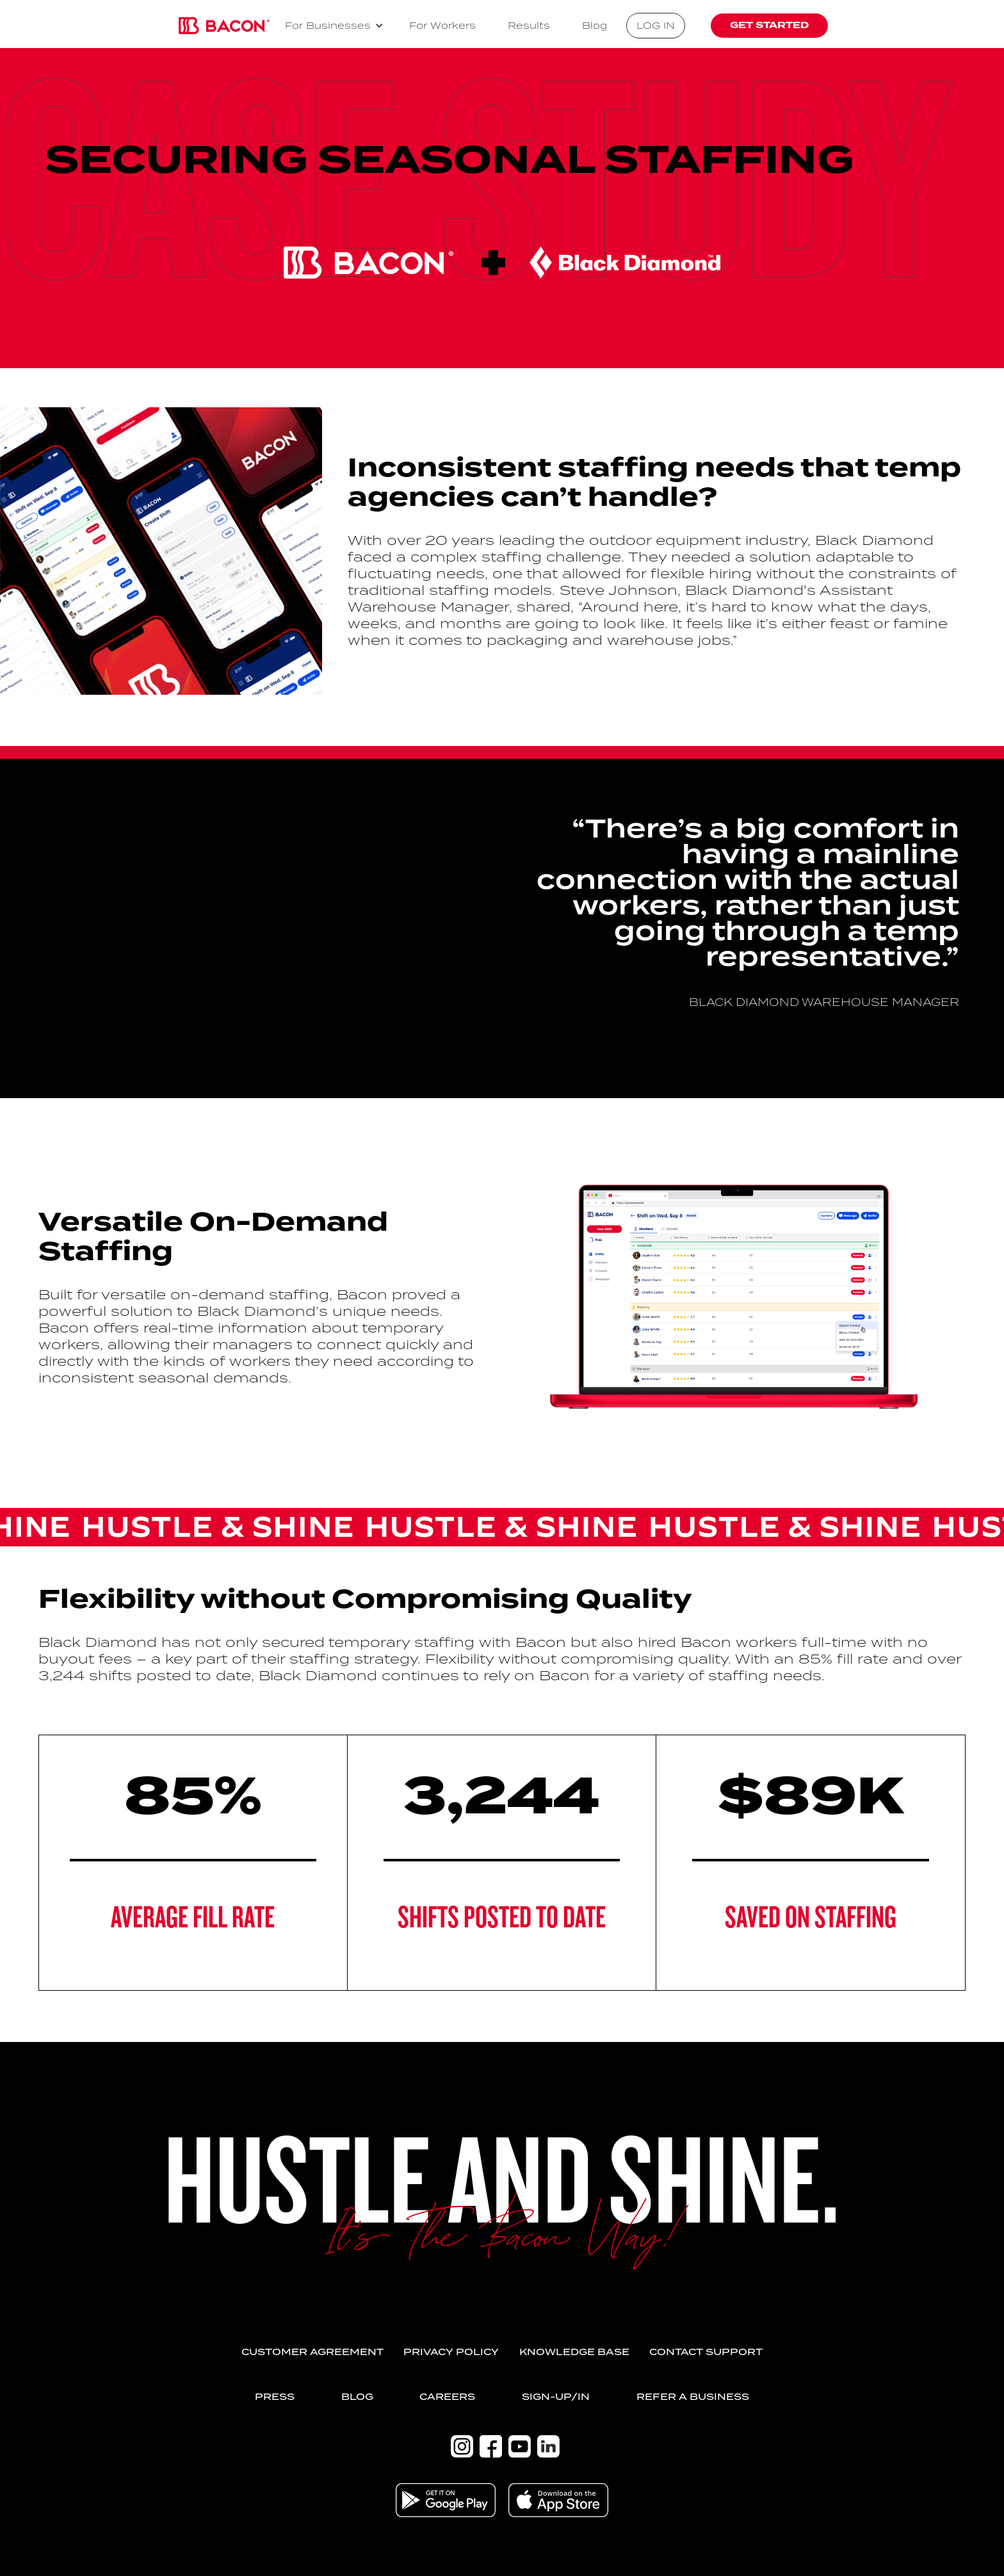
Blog (594, 25)
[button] (334, 25)
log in (655, 25)
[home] (224, 26)
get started (769, 25)
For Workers (442, 25)
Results (529, 25)
